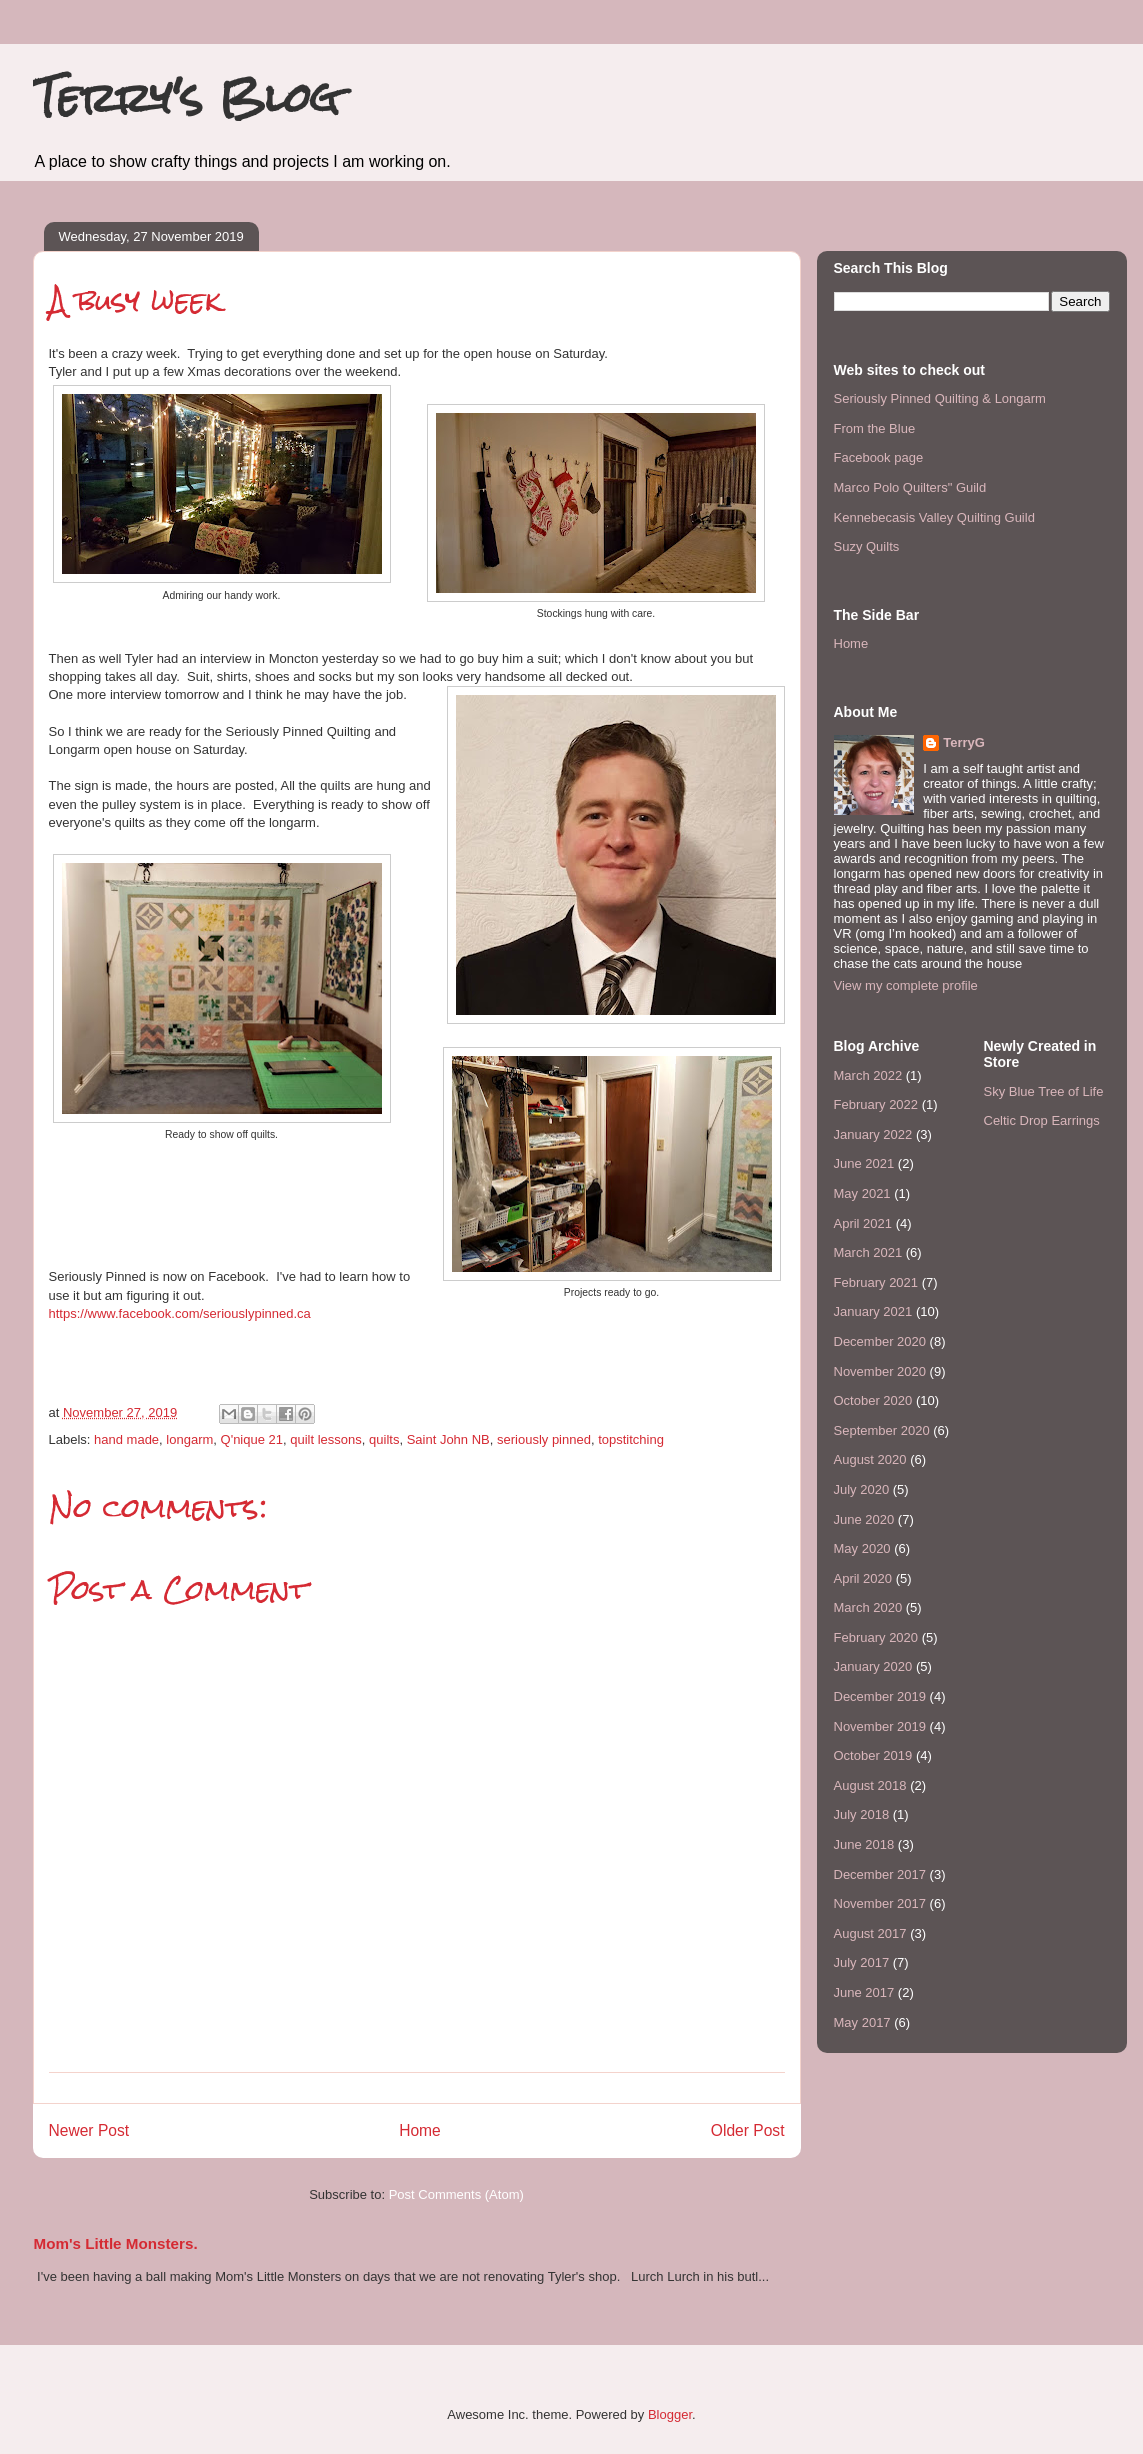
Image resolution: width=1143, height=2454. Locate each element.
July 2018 (862, 1814)
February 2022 (876, 1104)
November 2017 (880, 1903)
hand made (126, 1439)
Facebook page (879, 457)
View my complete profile (906, 985)
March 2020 (868, 1607)
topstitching (631, 1439)
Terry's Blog (186, 97)
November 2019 (880, 1726)
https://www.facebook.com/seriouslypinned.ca (180, 1313)
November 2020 (880, 1371)
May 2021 (862, 1193)
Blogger (670, 2414)
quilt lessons (326, 1439)
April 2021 (863, 1223)
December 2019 (880, 1696)
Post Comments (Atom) (456, 2194)
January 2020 (873, 1666)
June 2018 (864, 1844)
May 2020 (862, 1548)
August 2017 (870, 1933)
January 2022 (873, 1134)
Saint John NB (448, 1439)
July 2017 (862, 1962)
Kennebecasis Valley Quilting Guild (934, 517)
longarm (189, 1439)
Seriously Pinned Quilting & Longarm (940, 398)
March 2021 (868, 1252)
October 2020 (873, 1400)
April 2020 (863, 1578)
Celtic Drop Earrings (1042, 1120)
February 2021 (876, 1282)
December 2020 (880, 1341)
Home (420, 2130)
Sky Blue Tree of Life (1044, 1091)
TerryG (964, 742)
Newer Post (89, 2130)
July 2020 (862, 1489)
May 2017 (862, 2022)
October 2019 (873, 1755)
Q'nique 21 (252, 1439)
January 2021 (873, 1311)
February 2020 (876, 1637)
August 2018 (870, 1785)
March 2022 (868, 1075)
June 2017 (864, 1992)
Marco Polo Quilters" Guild (910, 487)
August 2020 (870, 1459)
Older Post (748, 2130)
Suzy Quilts (867, 546)
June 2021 (864, 1163)
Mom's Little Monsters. (116, 2243)
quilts (384, 1439)
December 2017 (880, 1874)
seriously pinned (544, 1439)
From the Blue (875, 428)
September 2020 (882, 1430)
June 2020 (864, 1519)
